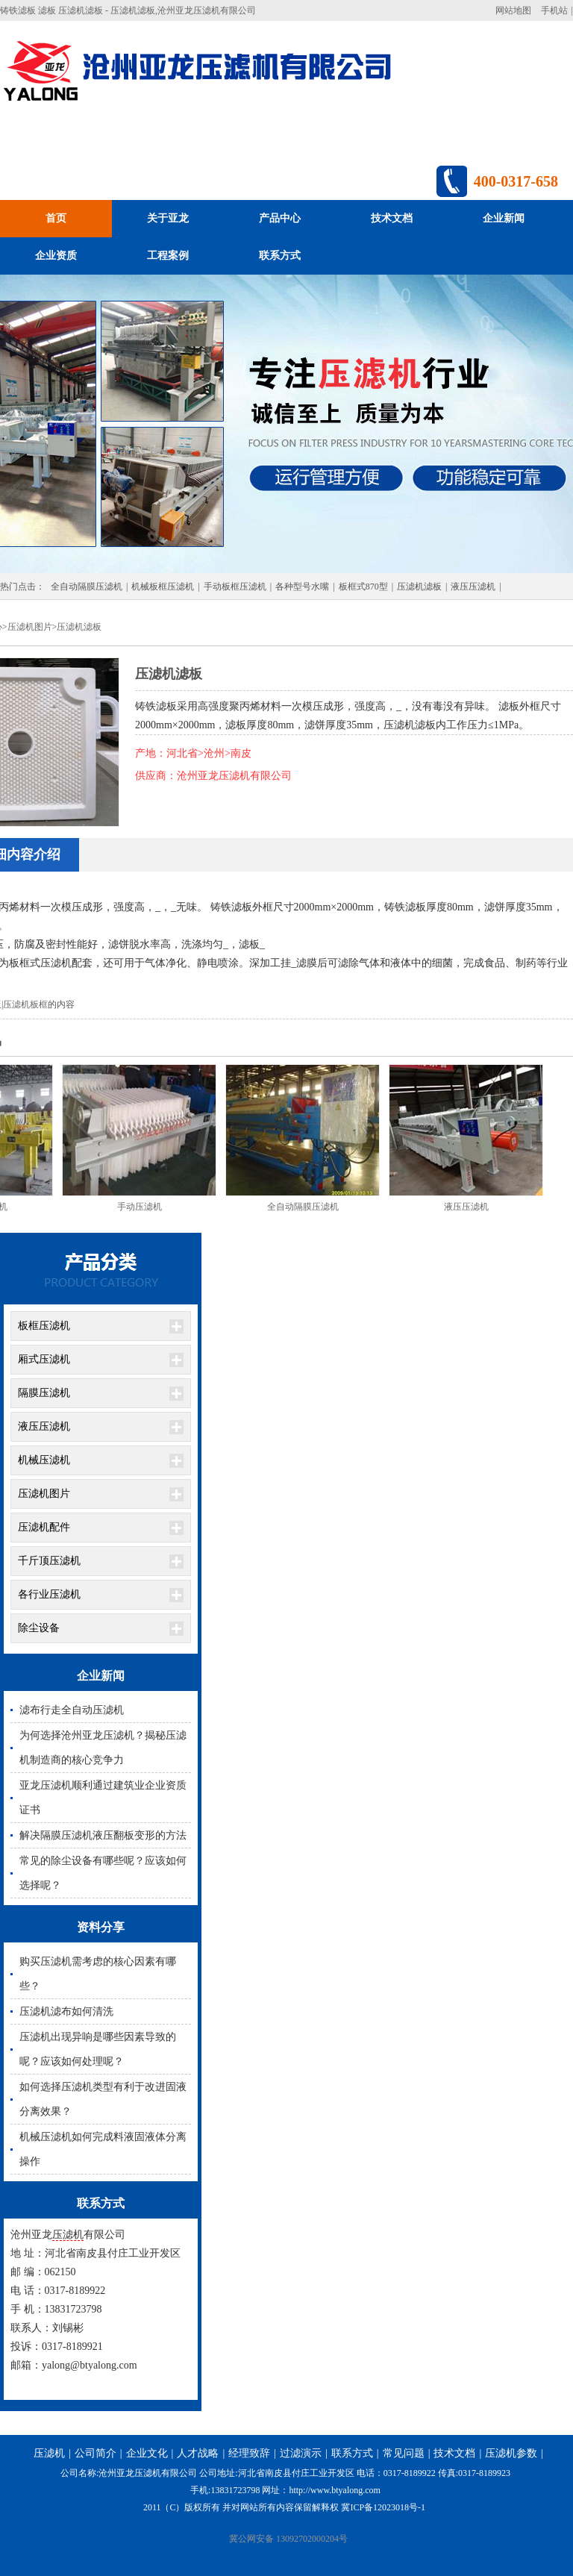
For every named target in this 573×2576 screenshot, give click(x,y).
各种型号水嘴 (302, 586)
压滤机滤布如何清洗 (66, 2011)
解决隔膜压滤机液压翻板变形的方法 (103, 1835)
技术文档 (392, 218)
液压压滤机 (473, 586)
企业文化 (147, 2453)
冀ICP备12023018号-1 (383, 2507)
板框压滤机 (44, 1325)
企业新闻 (504, 218)
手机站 (554, 10)
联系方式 (280, 255)
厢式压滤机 (44, 1359)
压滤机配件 (44, 1527)
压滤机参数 (511, 2453)
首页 (56, 218)
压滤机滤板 (419, 586)
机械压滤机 (44, 1460)
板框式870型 (363, 586)
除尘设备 (39, 1628)
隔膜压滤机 (44, 1392)
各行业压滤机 (49, 1594)
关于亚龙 (168, 218)
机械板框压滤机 (162, 586)
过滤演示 (301, 2453)
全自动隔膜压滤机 (86, 586)
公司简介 (95, 2453)
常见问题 (404, 2453)
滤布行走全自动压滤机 (71, 1710)
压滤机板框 (25, 1004)
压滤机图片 (29, 627)
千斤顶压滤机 (49, 1560)
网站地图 (513, 10)
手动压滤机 (139, 1206)
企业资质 (56, 255)
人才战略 (198, 2453)
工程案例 (168, 255)
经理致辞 (249, 2453)
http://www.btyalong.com (335, 2490)
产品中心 (280, 218)
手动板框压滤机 (235, 586)
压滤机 (68, 2234)
